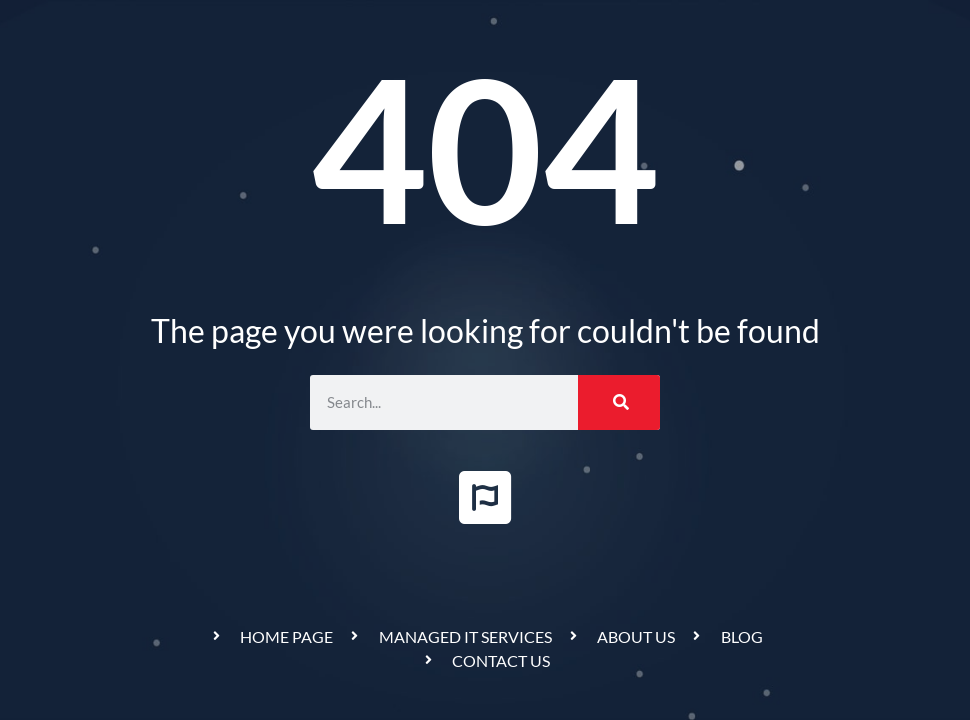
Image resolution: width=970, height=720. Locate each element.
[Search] (619, 402)
